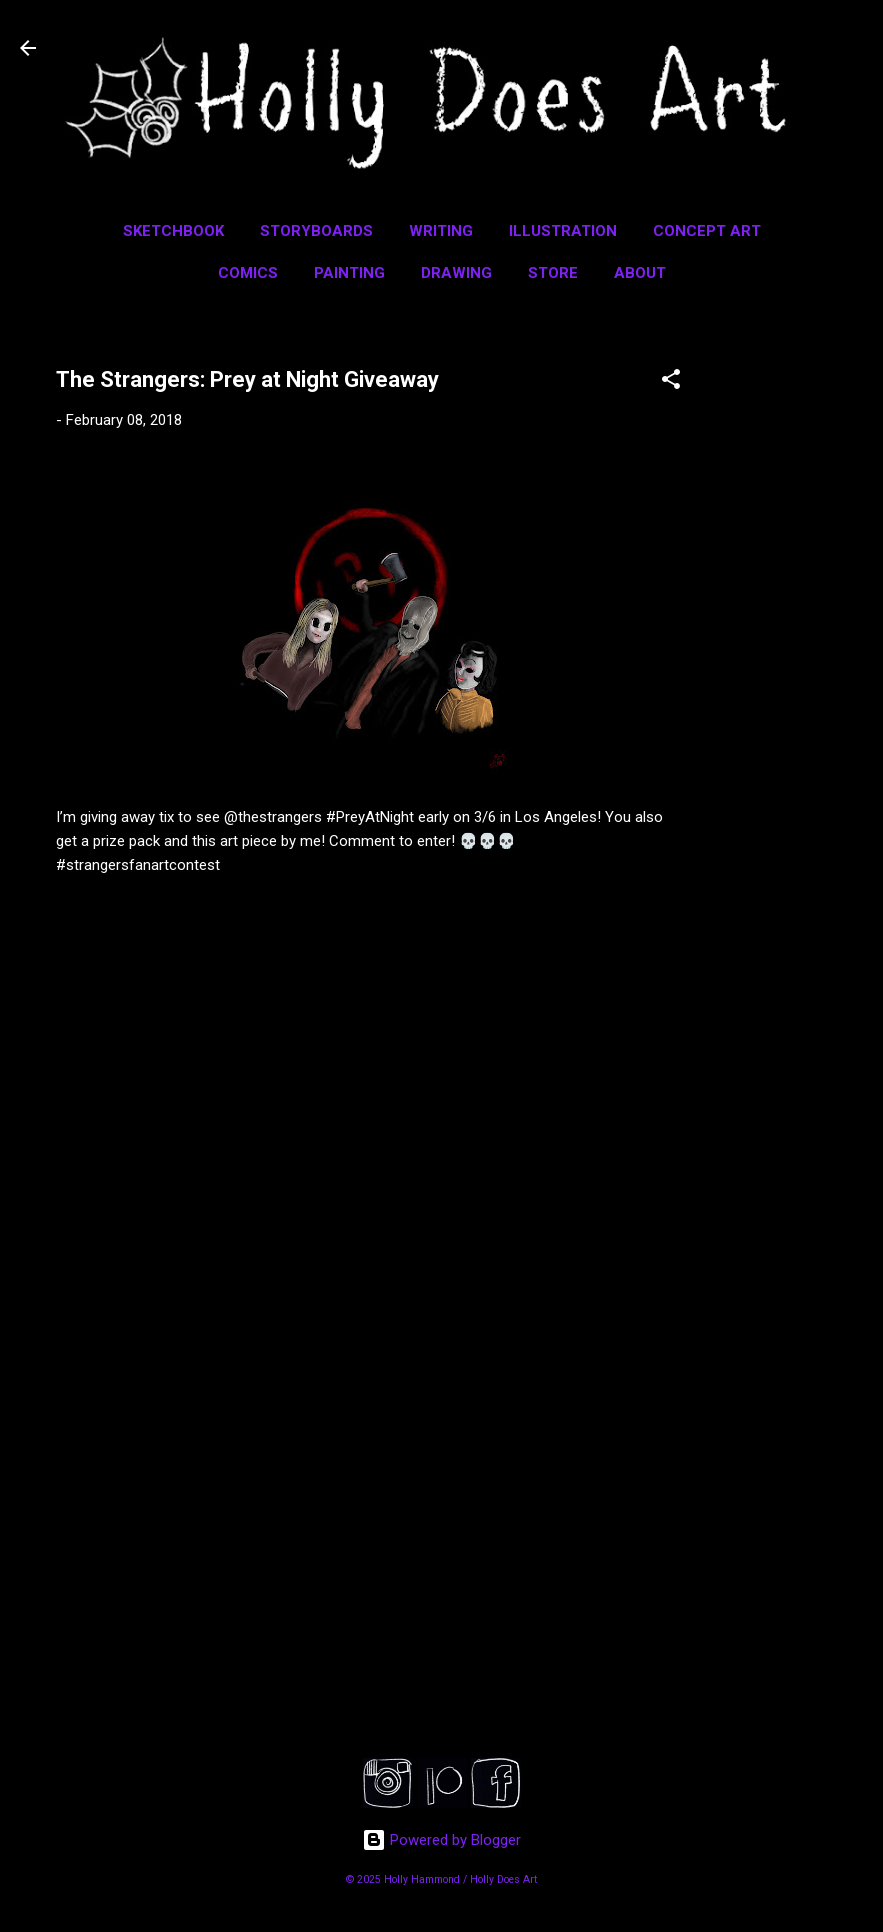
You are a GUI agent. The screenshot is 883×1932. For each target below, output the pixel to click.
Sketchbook (173, 231)
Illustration (563, 231)
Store (553, 273)
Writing (441, 231)
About (640, 273)
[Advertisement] (803, 637)
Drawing (456, 273)
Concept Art (707, 231)
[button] (671, 382)
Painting (349, 273)
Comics (248, 273)
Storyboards (316, 231)
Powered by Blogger (441, 1840)
